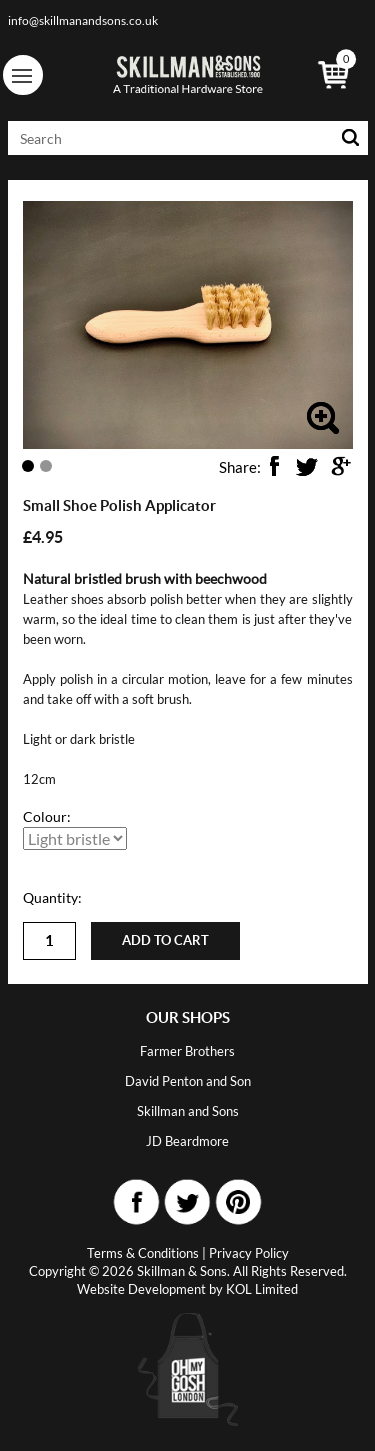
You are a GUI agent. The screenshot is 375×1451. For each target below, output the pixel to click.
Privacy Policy (249, 1253)
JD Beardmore (187, 1141)
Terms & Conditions (143, 1253)
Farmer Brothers (187, 1051)
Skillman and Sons (188, 1111)
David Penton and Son (188, 1081)
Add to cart (165, 940)
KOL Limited (262, 1289)
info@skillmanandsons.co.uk (83, 20)
